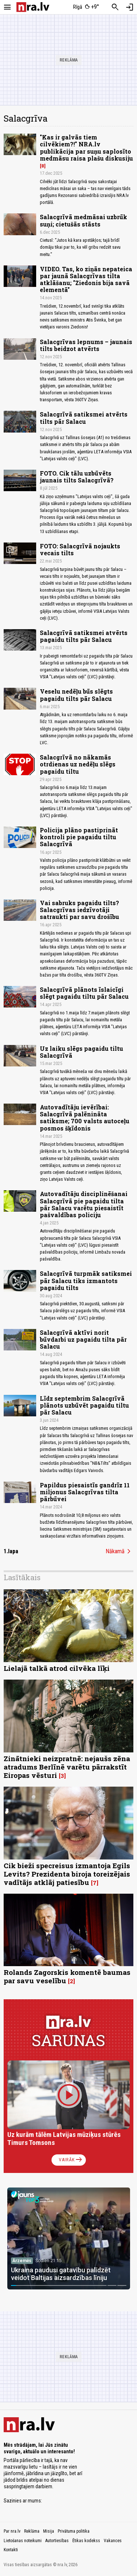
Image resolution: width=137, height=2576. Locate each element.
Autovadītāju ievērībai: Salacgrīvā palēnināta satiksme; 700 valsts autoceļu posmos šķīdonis (84, 1117)
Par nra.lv (12, 2531)
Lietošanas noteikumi (23, 2540)
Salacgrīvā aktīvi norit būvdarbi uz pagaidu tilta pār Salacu (83, 1339)
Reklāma (31, 2531)
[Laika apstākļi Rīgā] (86, 7)
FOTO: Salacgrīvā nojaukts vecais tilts (80, 549)
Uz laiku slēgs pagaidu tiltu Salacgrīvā (81, 1052)
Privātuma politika (74, 2531)
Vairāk (71, 2160)
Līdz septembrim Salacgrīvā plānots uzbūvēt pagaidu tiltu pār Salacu (84, 1405)
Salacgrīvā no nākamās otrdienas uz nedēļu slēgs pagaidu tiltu (77, 764)
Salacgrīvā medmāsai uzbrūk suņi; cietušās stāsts (83, 220)
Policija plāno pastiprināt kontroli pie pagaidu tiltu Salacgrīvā (79, 837)
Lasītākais (22, 1577)
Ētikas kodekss (86, 2540)
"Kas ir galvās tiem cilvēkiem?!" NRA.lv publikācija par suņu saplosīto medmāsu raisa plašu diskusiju (86, 147)
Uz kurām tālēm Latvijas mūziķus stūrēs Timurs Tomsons (64, 2138)
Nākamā (119, 1551)
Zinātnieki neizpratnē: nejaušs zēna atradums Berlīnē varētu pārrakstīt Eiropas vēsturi (67, 1767)
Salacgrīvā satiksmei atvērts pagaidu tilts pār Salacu (84, 636)
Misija (48, 2531)
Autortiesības (57, 2540)
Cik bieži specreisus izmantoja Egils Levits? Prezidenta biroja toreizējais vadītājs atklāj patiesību (67, 1874)
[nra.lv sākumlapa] (32, 7)
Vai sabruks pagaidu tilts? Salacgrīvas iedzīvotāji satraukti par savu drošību (79, 909)
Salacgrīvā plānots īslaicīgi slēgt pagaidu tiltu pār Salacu (84, 993)
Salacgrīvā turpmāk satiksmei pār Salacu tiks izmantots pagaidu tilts (86, 1280)
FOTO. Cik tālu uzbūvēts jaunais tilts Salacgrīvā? (77, 476)
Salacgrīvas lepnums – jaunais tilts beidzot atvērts (86, 345)
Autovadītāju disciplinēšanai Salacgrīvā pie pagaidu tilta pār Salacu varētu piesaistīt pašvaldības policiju (84, 1204)
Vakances (113, 2540)
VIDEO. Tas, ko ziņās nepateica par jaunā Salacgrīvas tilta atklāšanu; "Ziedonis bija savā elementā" (86, 279)
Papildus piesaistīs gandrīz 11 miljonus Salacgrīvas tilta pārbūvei (85, 1492)
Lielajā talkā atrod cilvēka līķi (57, 1668)
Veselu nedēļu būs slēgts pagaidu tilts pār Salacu (76, 694)
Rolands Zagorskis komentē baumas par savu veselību (67, 1976)
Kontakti (11, 2549)
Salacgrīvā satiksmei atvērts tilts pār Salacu (84, 417)
